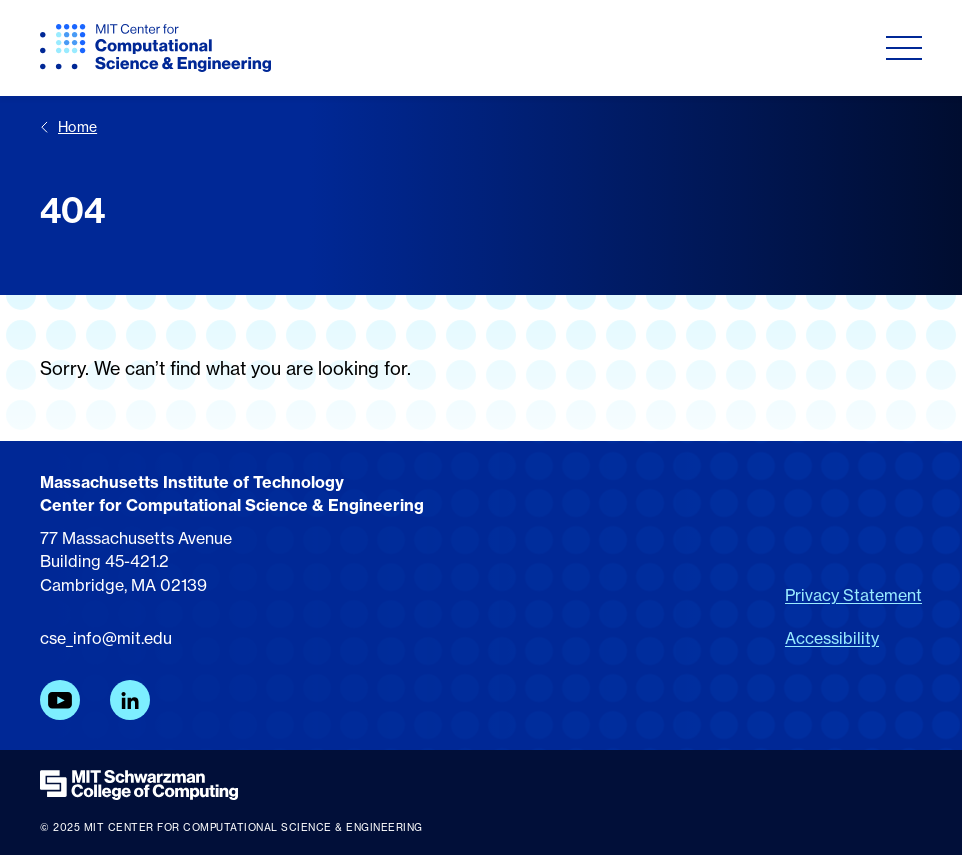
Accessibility (832, 638)
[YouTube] (60, 700)
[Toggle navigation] (904, 48)
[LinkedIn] (130, 700)
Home (68, 126)
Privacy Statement (853, 595)
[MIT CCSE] (155, 48)
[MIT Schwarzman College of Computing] (481, 785)
